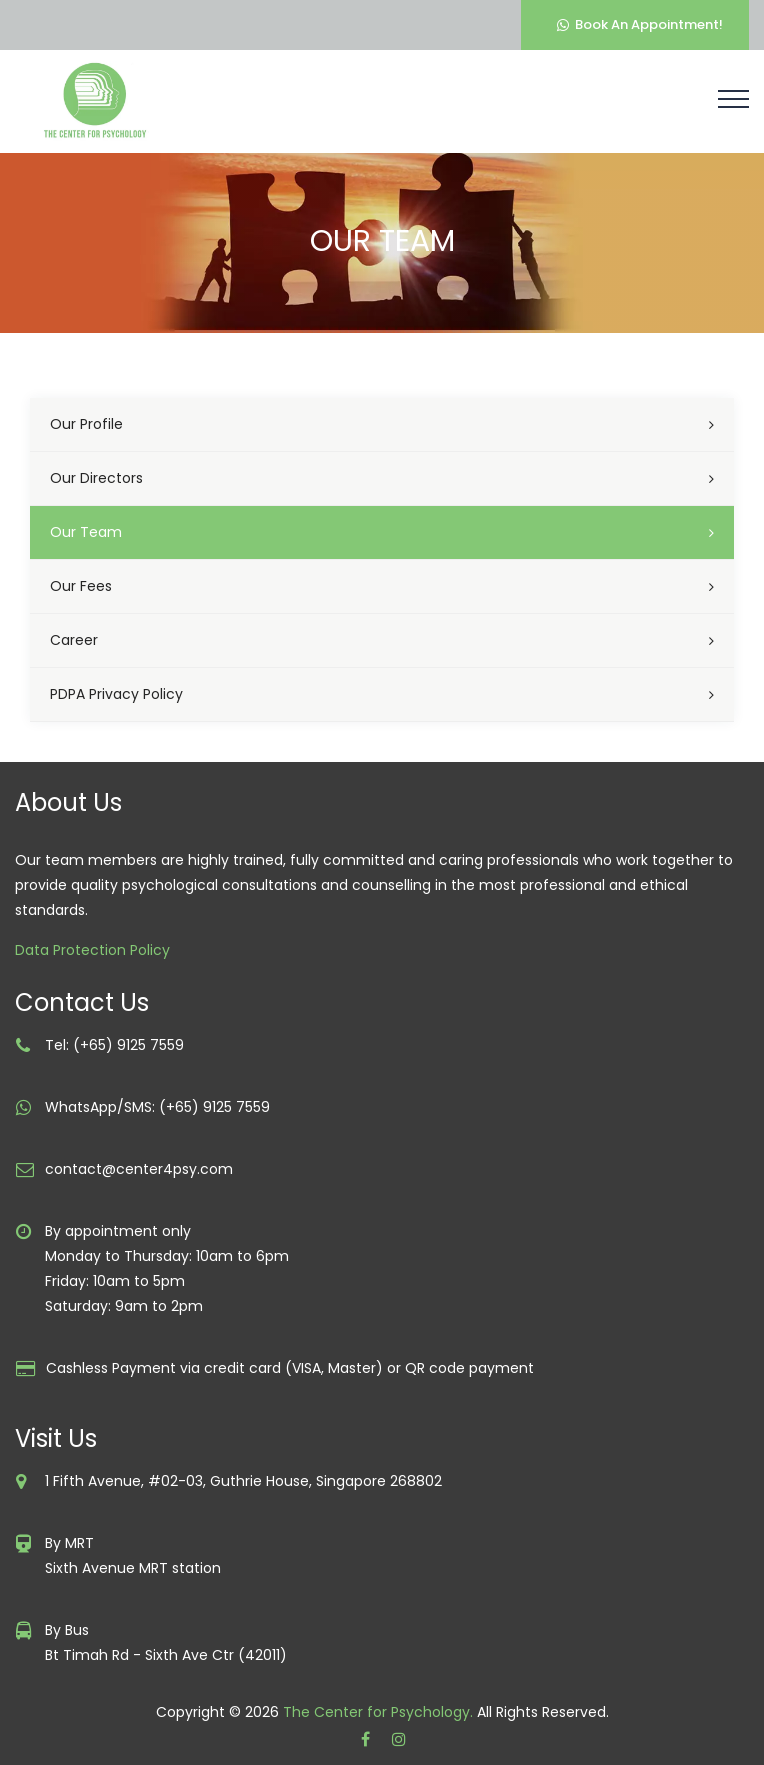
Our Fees (81, 586)
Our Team (86, 532)
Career (74, 640)
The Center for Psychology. (378, 1712)
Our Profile (86, 424)
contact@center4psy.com (139, 1169)
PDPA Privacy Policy (116, 694)
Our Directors (96, 478)
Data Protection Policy (92, 950)
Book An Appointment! (640, 24)
